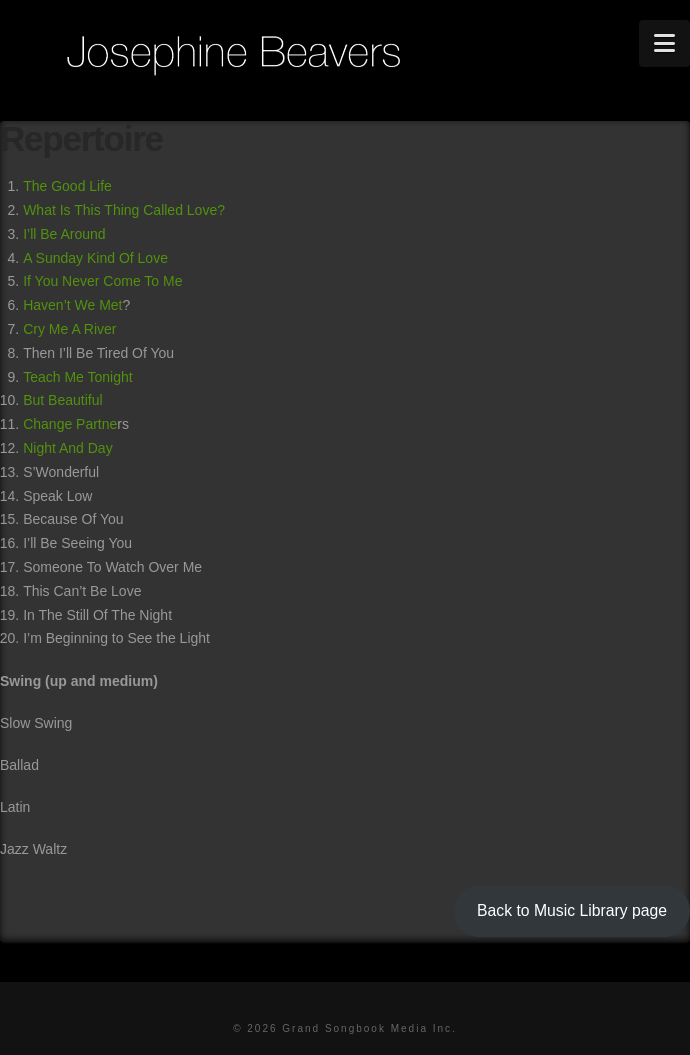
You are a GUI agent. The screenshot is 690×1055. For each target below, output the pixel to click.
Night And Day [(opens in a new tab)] (68, 448)
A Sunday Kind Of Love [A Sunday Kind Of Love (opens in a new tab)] (95, 258)
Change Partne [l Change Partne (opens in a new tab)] (70, 424)
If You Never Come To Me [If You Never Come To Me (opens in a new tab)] (102, 281)
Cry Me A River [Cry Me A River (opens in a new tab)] (69, 329)
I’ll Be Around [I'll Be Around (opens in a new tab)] (64, 234)
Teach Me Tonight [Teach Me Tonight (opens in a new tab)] (77, 377)
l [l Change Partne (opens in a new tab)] (100, 400)
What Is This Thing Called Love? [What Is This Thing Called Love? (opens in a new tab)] (124, 210)
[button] (664, 43)
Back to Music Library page (572, 910)
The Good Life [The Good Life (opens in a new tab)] (67, 186)
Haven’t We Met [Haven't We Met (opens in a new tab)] (72, 305)
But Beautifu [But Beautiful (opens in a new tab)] (61, 400)
